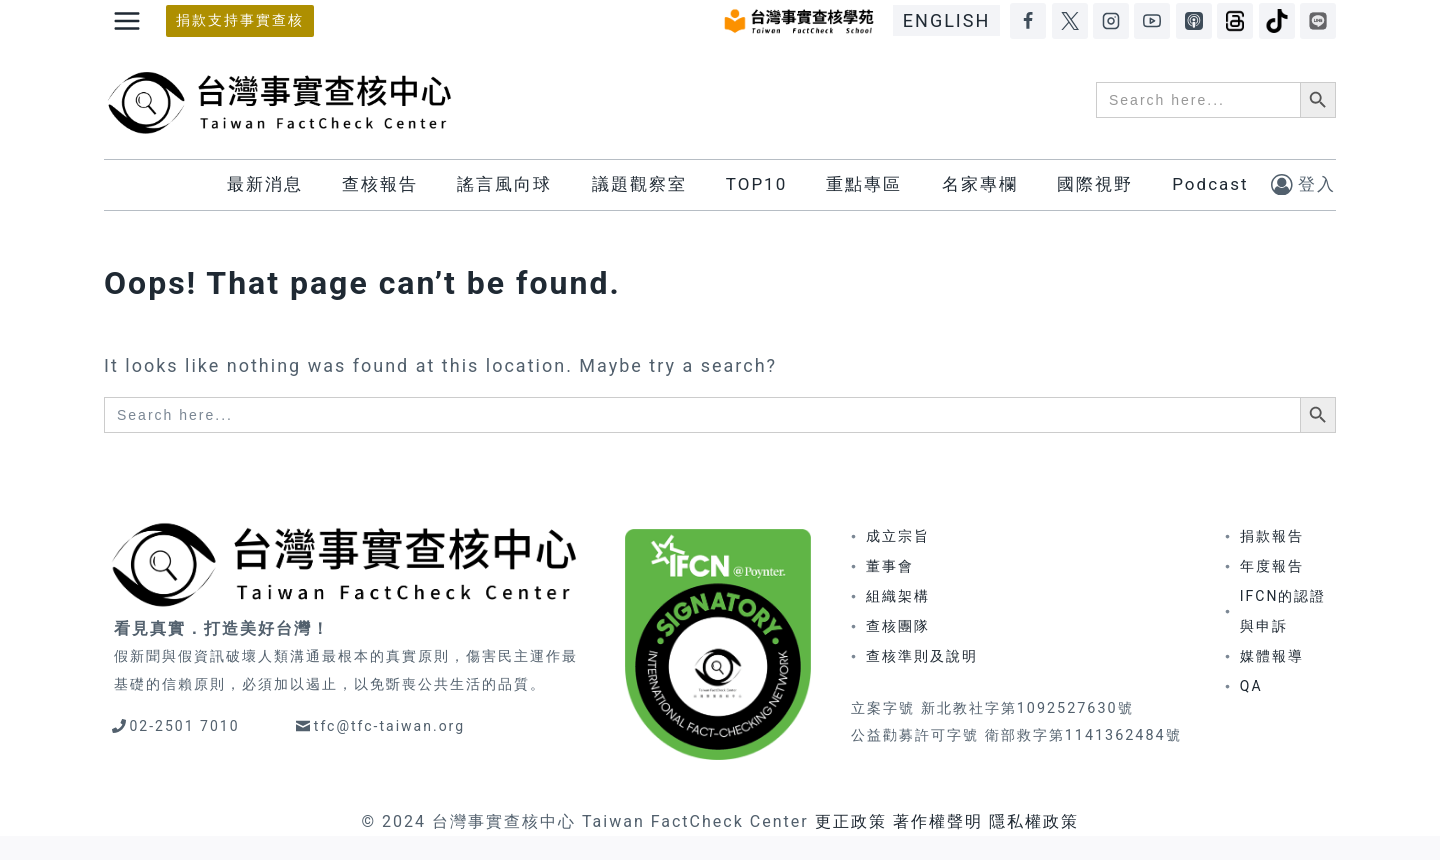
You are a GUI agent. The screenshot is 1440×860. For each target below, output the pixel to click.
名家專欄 (980, 184)
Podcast (1210, 184)
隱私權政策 (1034, 821)
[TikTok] (1277, 21)
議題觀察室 (639, 184)
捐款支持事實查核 (240, 20)
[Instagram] (1111, 21)
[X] (1070, 21)
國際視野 (1095, 184)
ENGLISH (946, 20)
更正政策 (851, 821)
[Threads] (1235, 21)
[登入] (1303, 184)
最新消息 (265, 184)
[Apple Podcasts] (1194, 21)
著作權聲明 (938, 821)
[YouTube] (1152, 21)
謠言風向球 (504, 184)
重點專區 (864, 184)
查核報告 (380, 184)
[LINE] (1318, 21)
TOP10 (756, 184)
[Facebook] (1028, 21)
